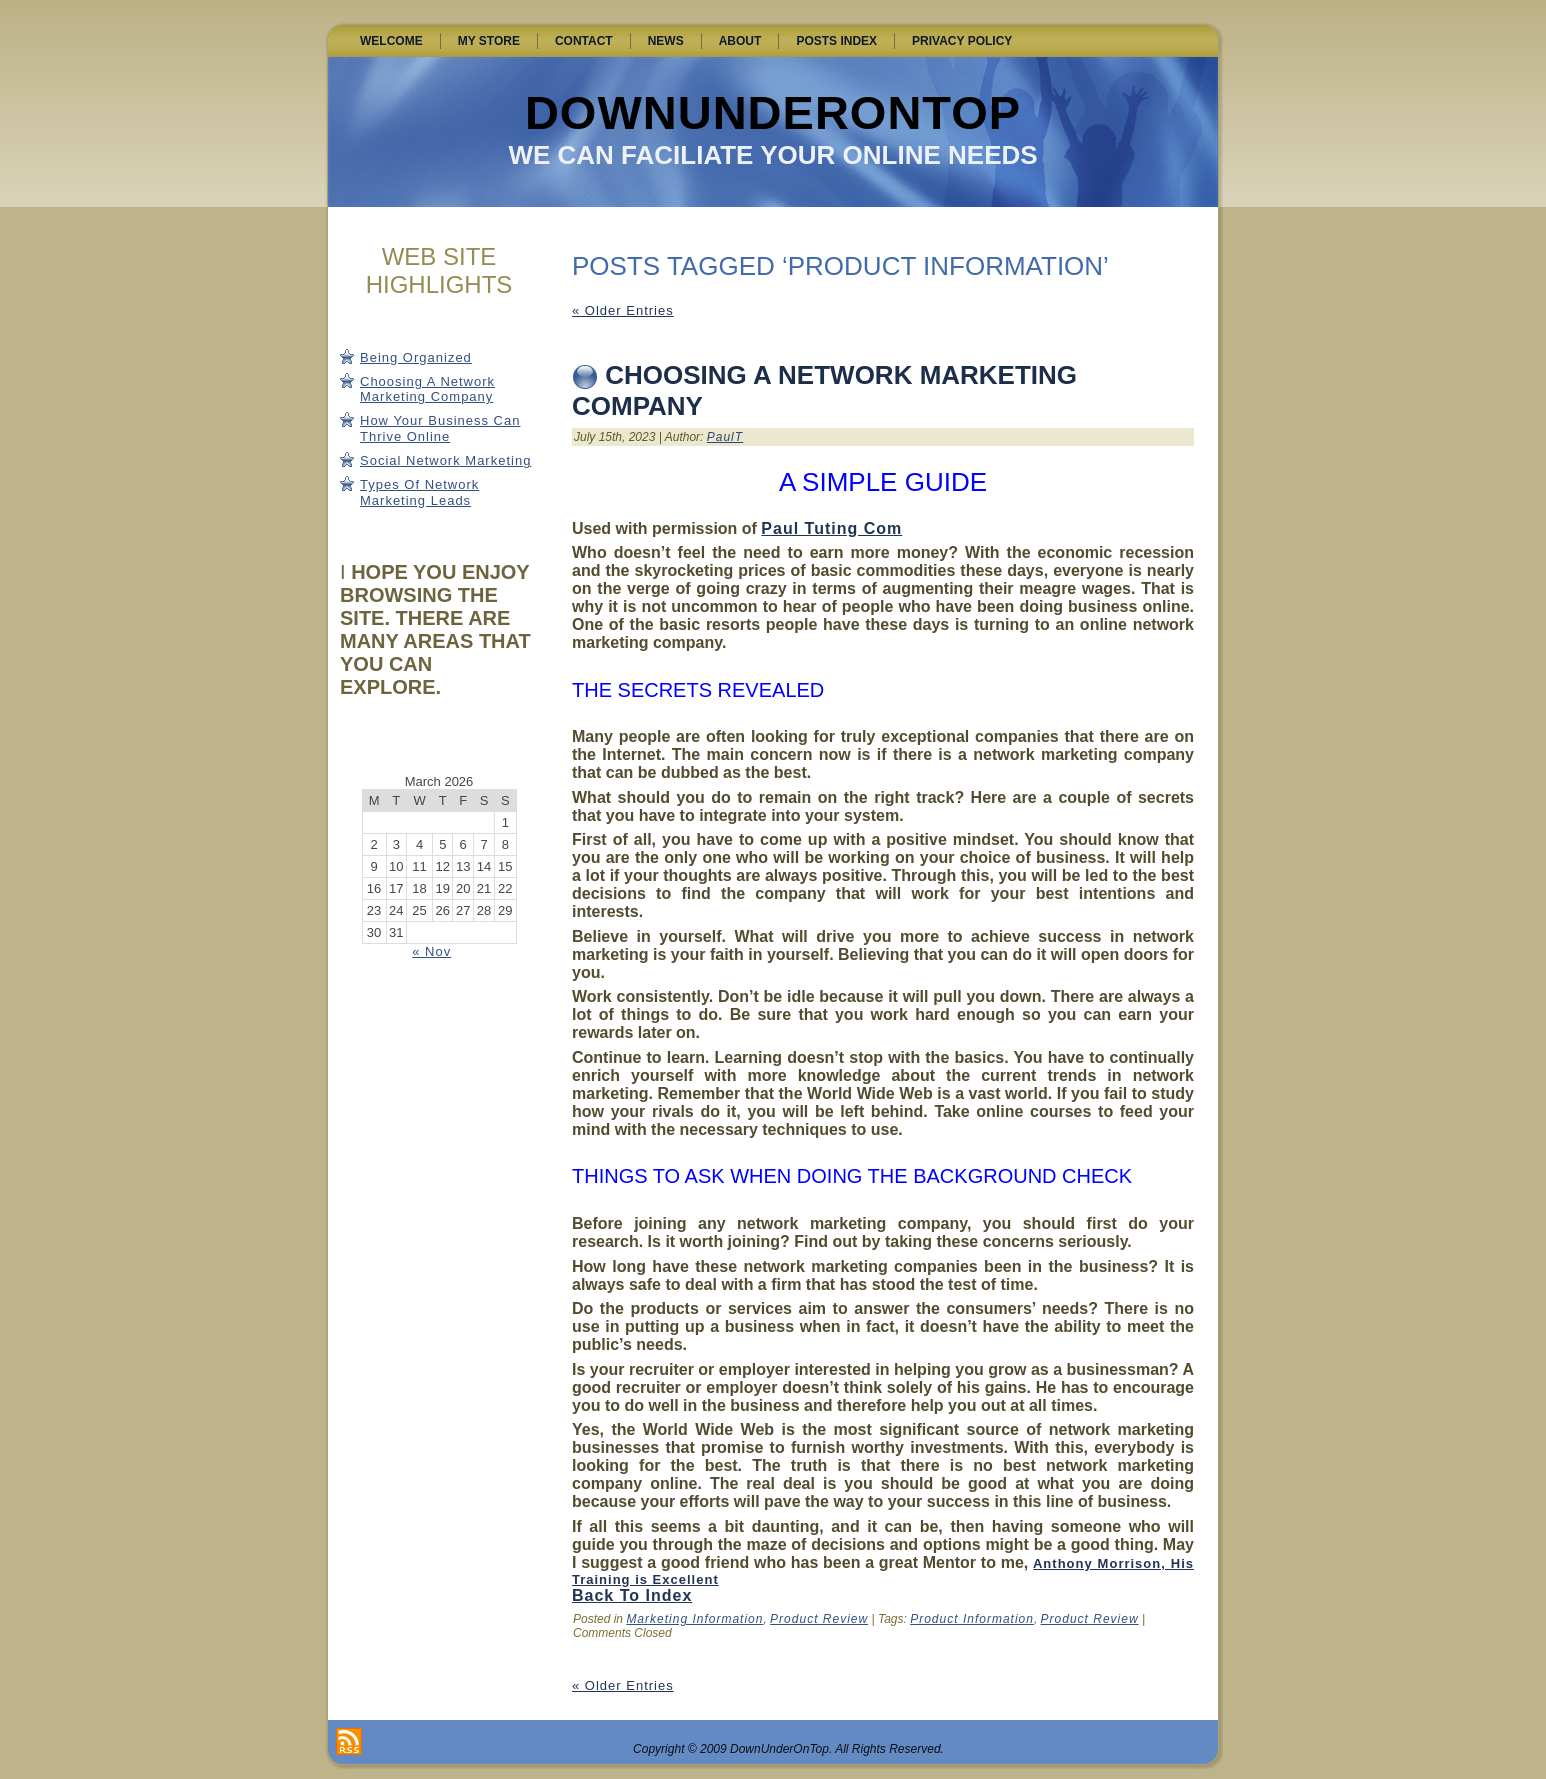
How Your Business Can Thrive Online (440, 428)
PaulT (725, 437)
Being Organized (416, 357)
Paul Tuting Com (831, 528)
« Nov (431, 951)
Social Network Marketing (445, 460)
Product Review (819, 1619)
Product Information (972, 1619)
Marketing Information (694, 1619)
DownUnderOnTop (773, 112)
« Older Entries (623, 310)
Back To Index (632, 1595)
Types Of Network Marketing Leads (419, 492)
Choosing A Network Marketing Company (427, 389)
